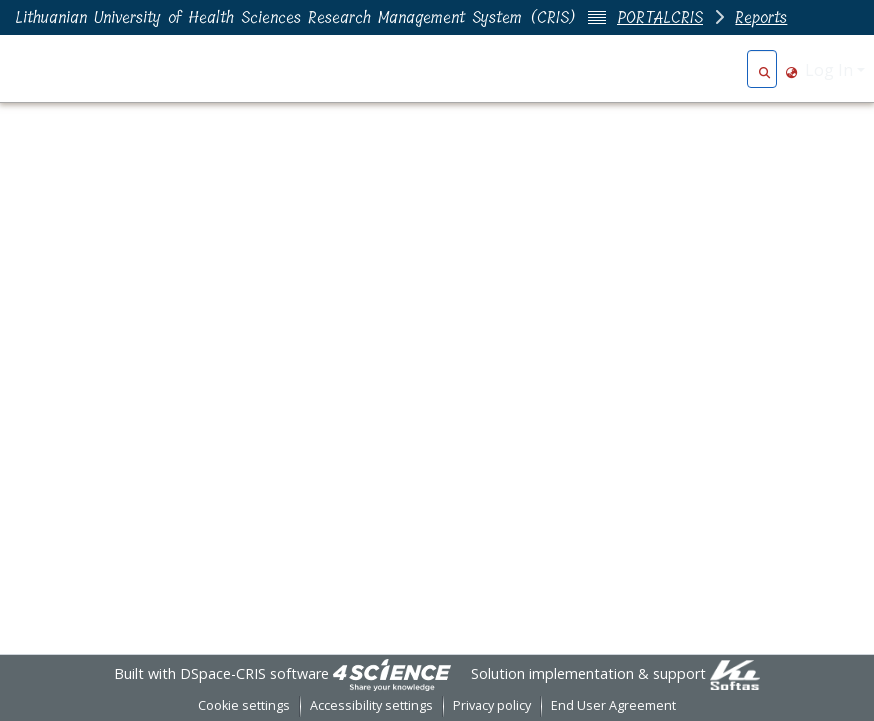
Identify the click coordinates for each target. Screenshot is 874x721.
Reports (761, 17)
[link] (392, 673)
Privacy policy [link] (492, 705)
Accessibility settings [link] (371, 705)
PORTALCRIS (660, 17)
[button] (764, 70)
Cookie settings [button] (244, 705)
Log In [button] (831, 70)
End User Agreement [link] (613, 705)
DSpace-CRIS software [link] (254, 673)
